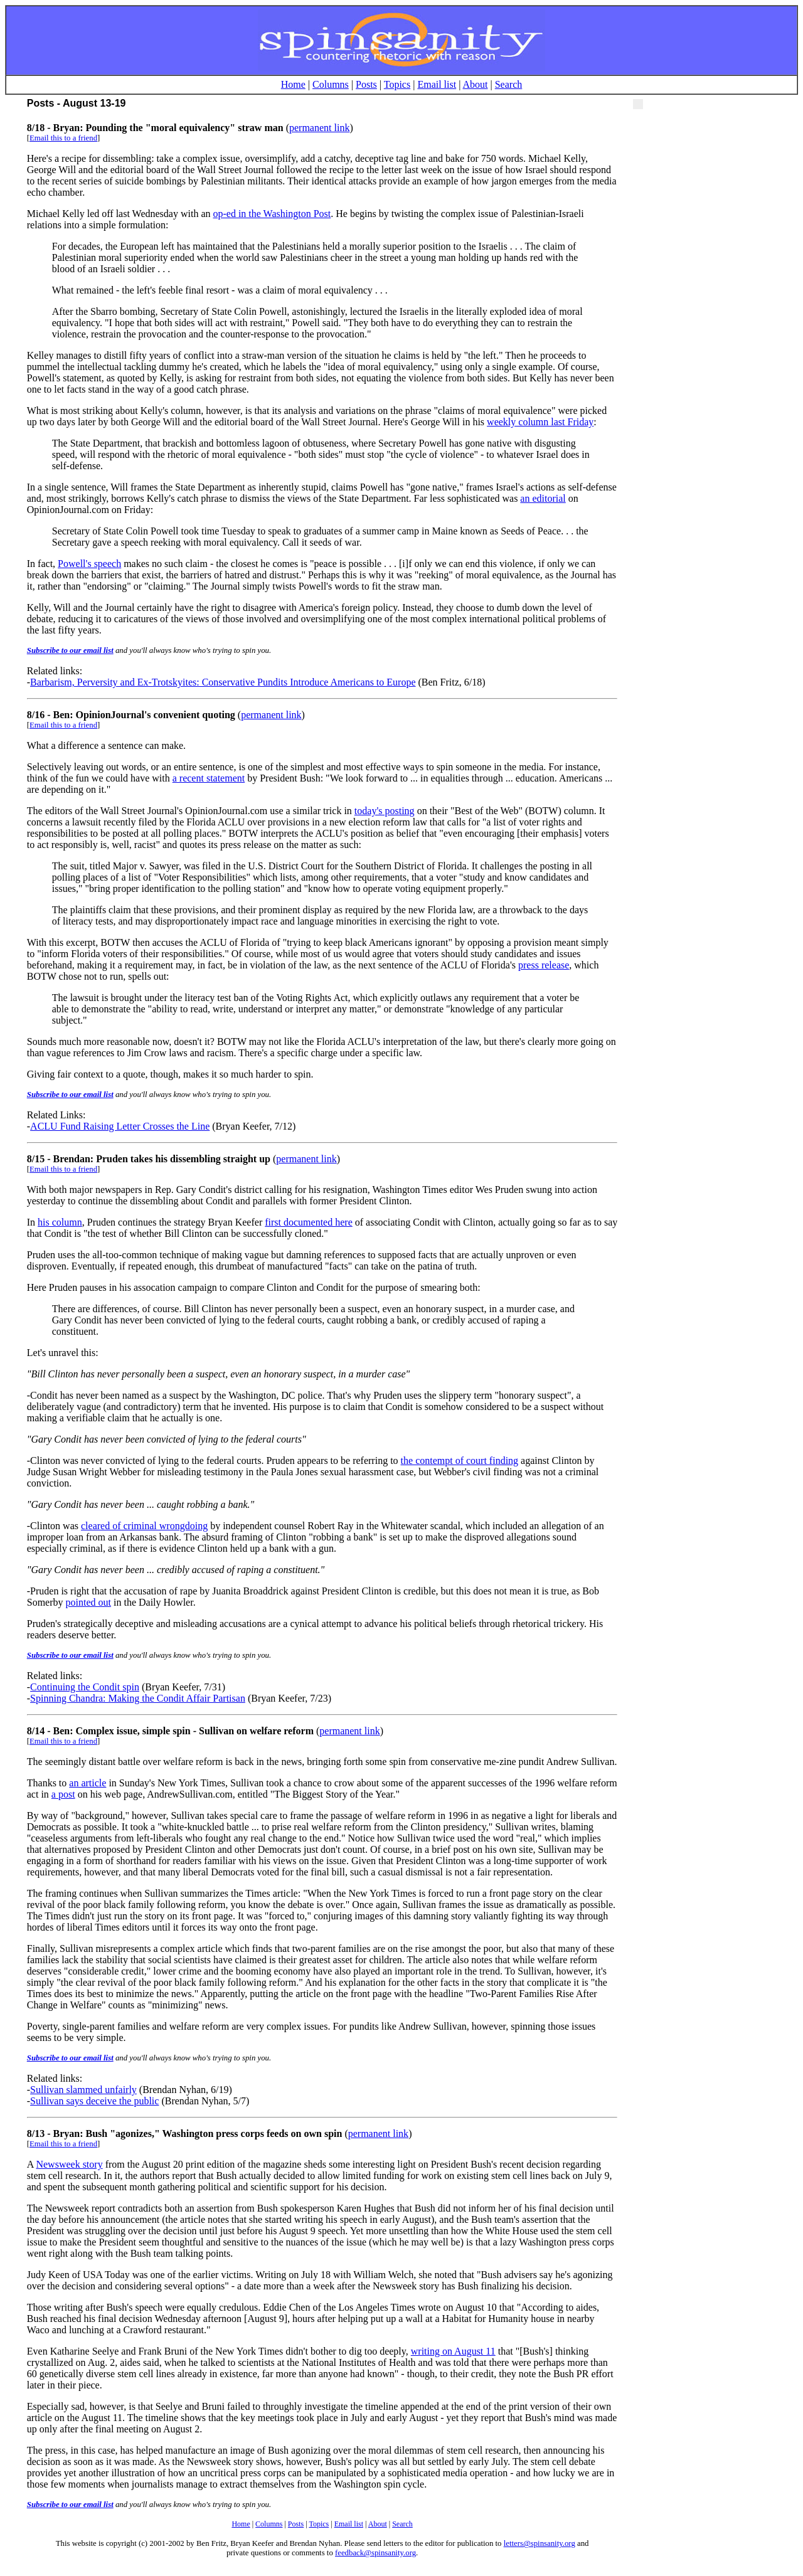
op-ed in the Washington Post (272, 213)
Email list (436, 84)
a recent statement (209, 778)
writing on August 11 (453, 2351)
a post (63, 1794)
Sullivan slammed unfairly (83, 2089)
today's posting (384, 810)
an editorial (542, 498)
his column (60, 1222)
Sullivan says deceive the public (94, 2101)
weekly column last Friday (540, 421)
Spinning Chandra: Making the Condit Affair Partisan (137, 1698)
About (475, 84)
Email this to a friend (63, 138)
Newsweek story (69, 2164)
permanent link (319, 127)
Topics (397, 84)
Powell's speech (89, 563)
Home (293, 84)
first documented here (309, 1222)
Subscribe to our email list (70, 650)
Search (509, 84)
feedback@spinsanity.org (375, 2552)
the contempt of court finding (460, 1460)
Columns (330, 84)
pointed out (88, 1602)
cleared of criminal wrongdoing (144, 1525)
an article (87, 1783)
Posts (366, 84)
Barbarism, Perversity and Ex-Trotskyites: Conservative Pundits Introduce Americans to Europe (222, 682)
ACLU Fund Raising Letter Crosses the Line (120, 1126)
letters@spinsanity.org (539, 2543)
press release (543, 965)
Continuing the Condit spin (84, 1687)
